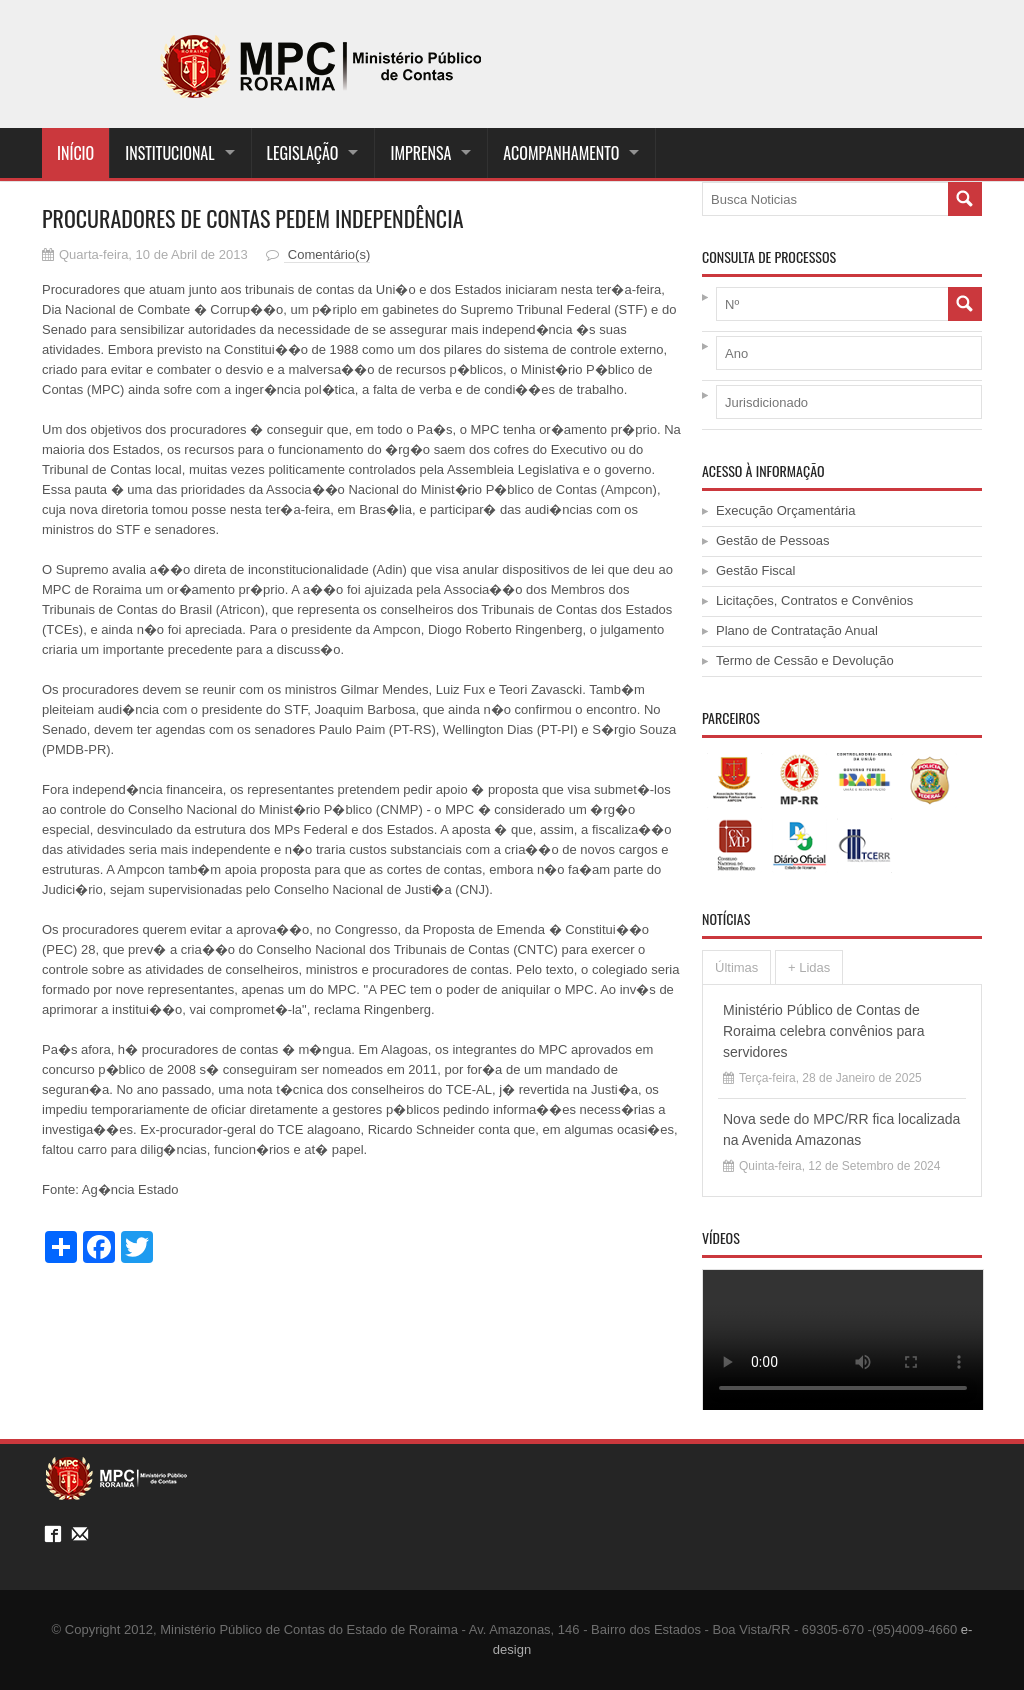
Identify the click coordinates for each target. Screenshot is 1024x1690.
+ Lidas (809, 967)
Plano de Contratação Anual (797, 630)
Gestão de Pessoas (772, 540)
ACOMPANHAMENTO (561, 153)
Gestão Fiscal (755, 570)
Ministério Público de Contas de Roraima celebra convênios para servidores (824, 1031)
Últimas (736, 967)
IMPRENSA (420, 153)
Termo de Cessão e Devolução (805, 660)
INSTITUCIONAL (169, 153)
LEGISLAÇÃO (303, 153)
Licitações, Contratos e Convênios (814, 600)
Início (75, 153)
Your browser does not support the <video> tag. (843, 1339)
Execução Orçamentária (785, 510)
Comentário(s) (327, 254)
